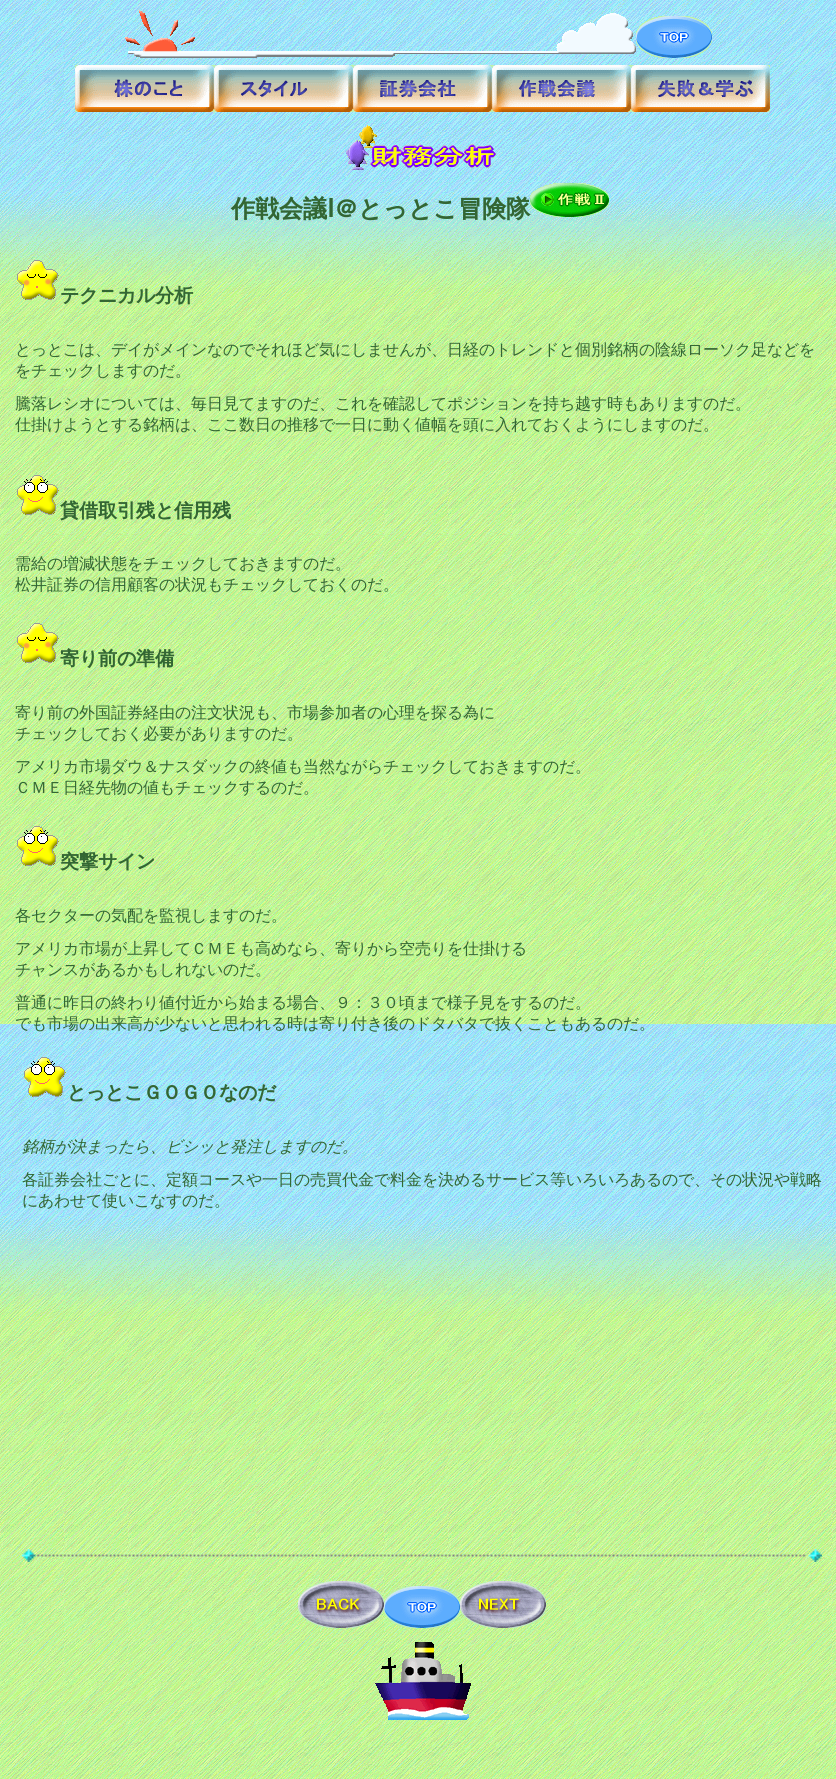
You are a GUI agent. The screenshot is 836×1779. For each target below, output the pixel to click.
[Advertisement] (422, 1397)
